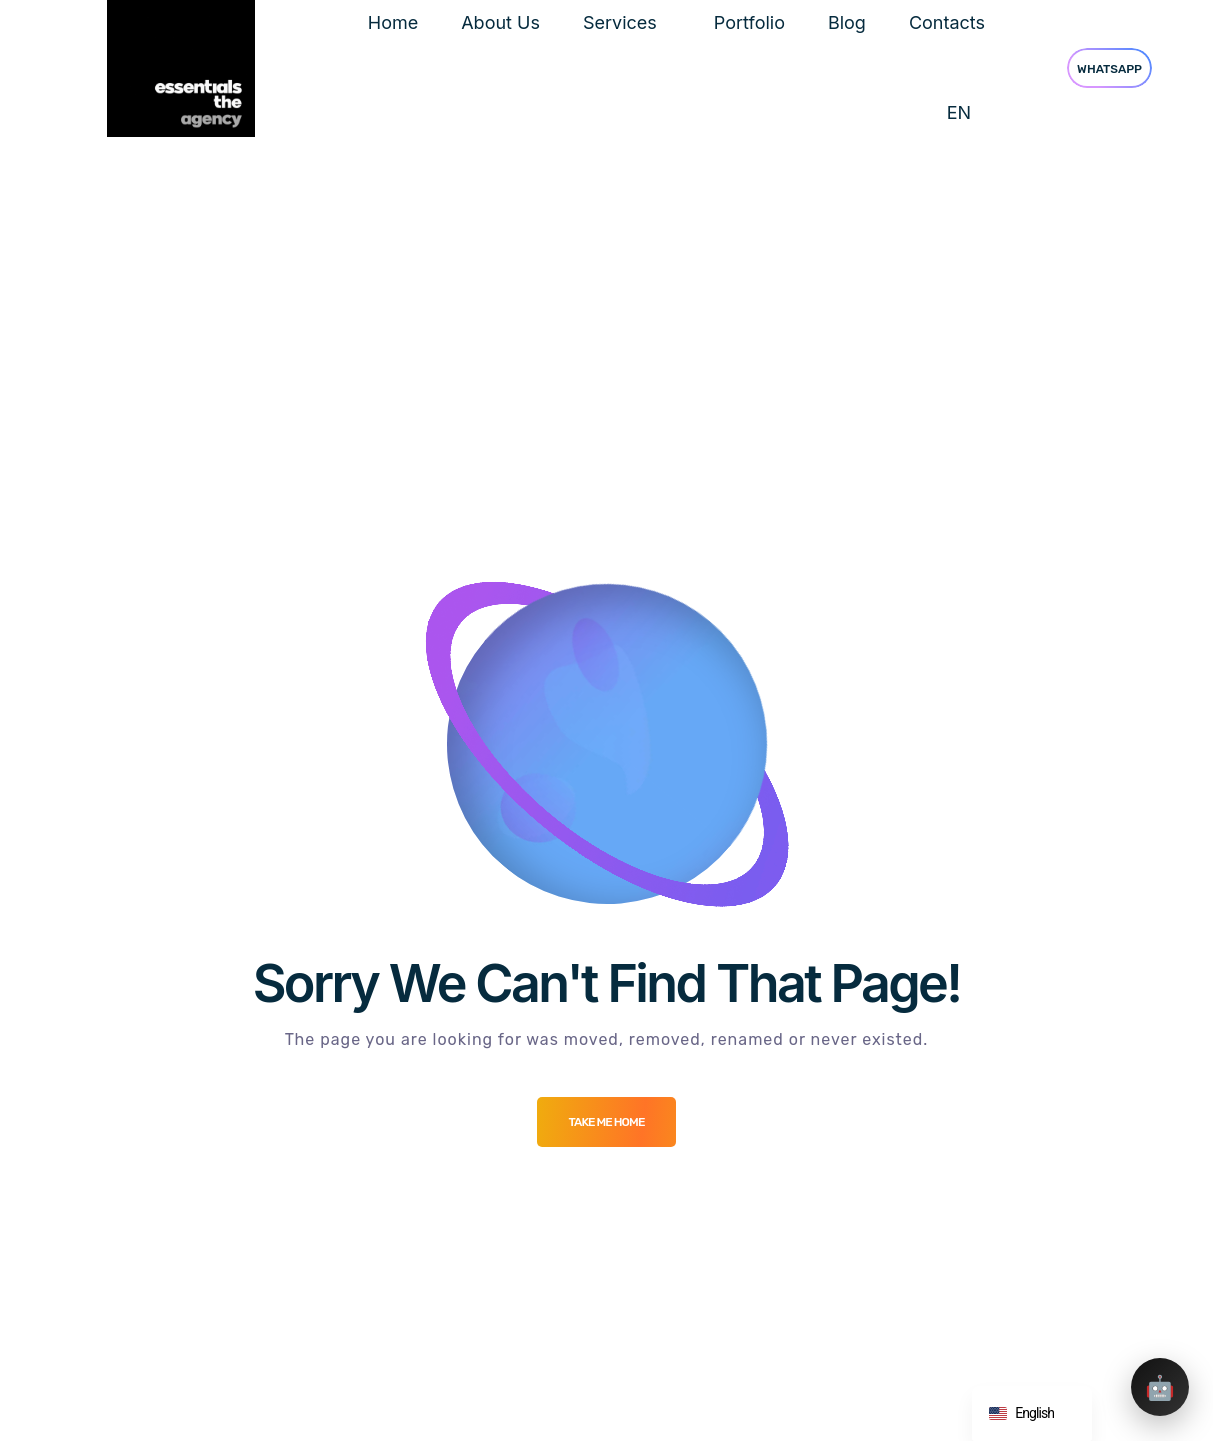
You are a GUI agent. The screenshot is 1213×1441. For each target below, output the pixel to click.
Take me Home (607, 1122)
